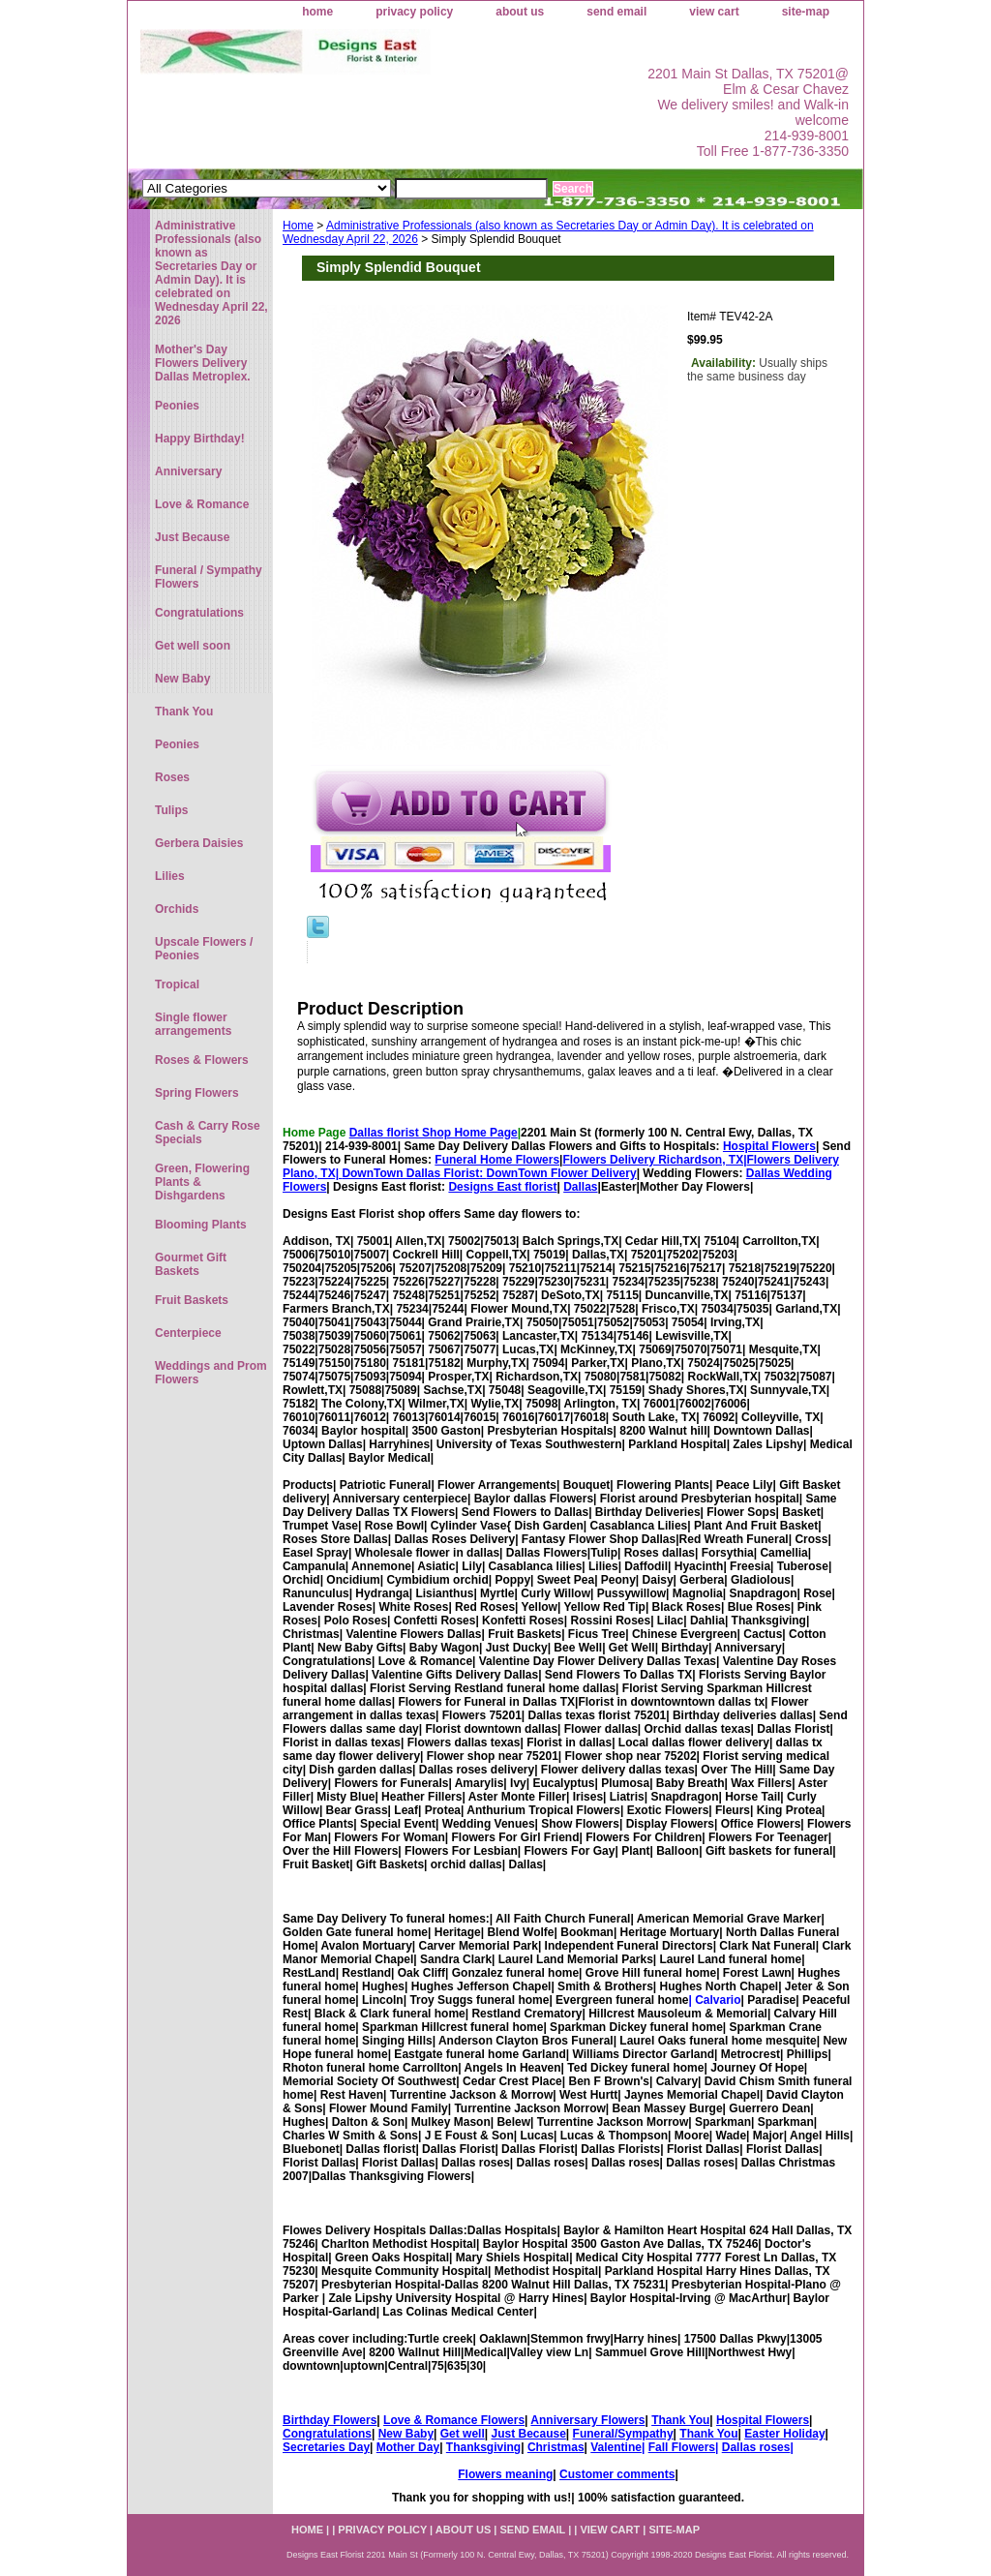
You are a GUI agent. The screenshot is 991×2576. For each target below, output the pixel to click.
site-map (805, 11)
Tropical (177, 984)
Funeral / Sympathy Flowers (208, 577)
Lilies (170, 876)
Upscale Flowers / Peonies (204, 948)
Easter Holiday (784, 2433)
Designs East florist (502, 1187)
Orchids (176, 909)
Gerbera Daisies (199, 843)
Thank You (680, 2420)
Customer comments (617, 2474)
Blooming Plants (201, 1224)
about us (520, 11)
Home (298, 225)
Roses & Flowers (202, 1060)
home (317, 11)
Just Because (528, 2433)
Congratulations (327, 2433)
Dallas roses (756, 2447)
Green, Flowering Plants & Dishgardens (202, 1182)
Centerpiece (188, 1333)
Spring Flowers (197, 1093)
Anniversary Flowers (587, 2420)
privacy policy (414, 11)
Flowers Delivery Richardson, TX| (654, 1160)
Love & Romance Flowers (454, 2420)
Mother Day (407, 2447)
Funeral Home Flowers (497, 1160)
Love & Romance (202, 504)
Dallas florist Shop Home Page (433, 1132)
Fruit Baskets (191, 1300)
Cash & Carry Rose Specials (207, 1132)
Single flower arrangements (193, 1024)
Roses (172, 777)
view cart (713, 11)
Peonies (177, 405)
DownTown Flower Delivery (562, 1173)
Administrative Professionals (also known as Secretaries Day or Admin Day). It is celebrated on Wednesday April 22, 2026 (211, 273)
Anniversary (188, 471)
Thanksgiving (483, 2447)
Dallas (580, 1187)
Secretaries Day (326, 2447)
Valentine (616, 2447)
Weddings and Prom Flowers (211, 1372)
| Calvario (714, 2000)
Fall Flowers (681, 2447)
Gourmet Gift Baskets (190, 1264)
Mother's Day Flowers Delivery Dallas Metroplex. (203, 363)
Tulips (171, 810)
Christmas (556, 2447)
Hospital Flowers (769, 1146)
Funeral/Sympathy (623, 2433)
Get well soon (192, 645)
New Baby (406, 2433)
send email (616, 11)
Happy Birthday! (200, 438)
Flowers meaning (505, 2474)
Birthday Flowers (329, 2420)
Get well (462, 2433)
